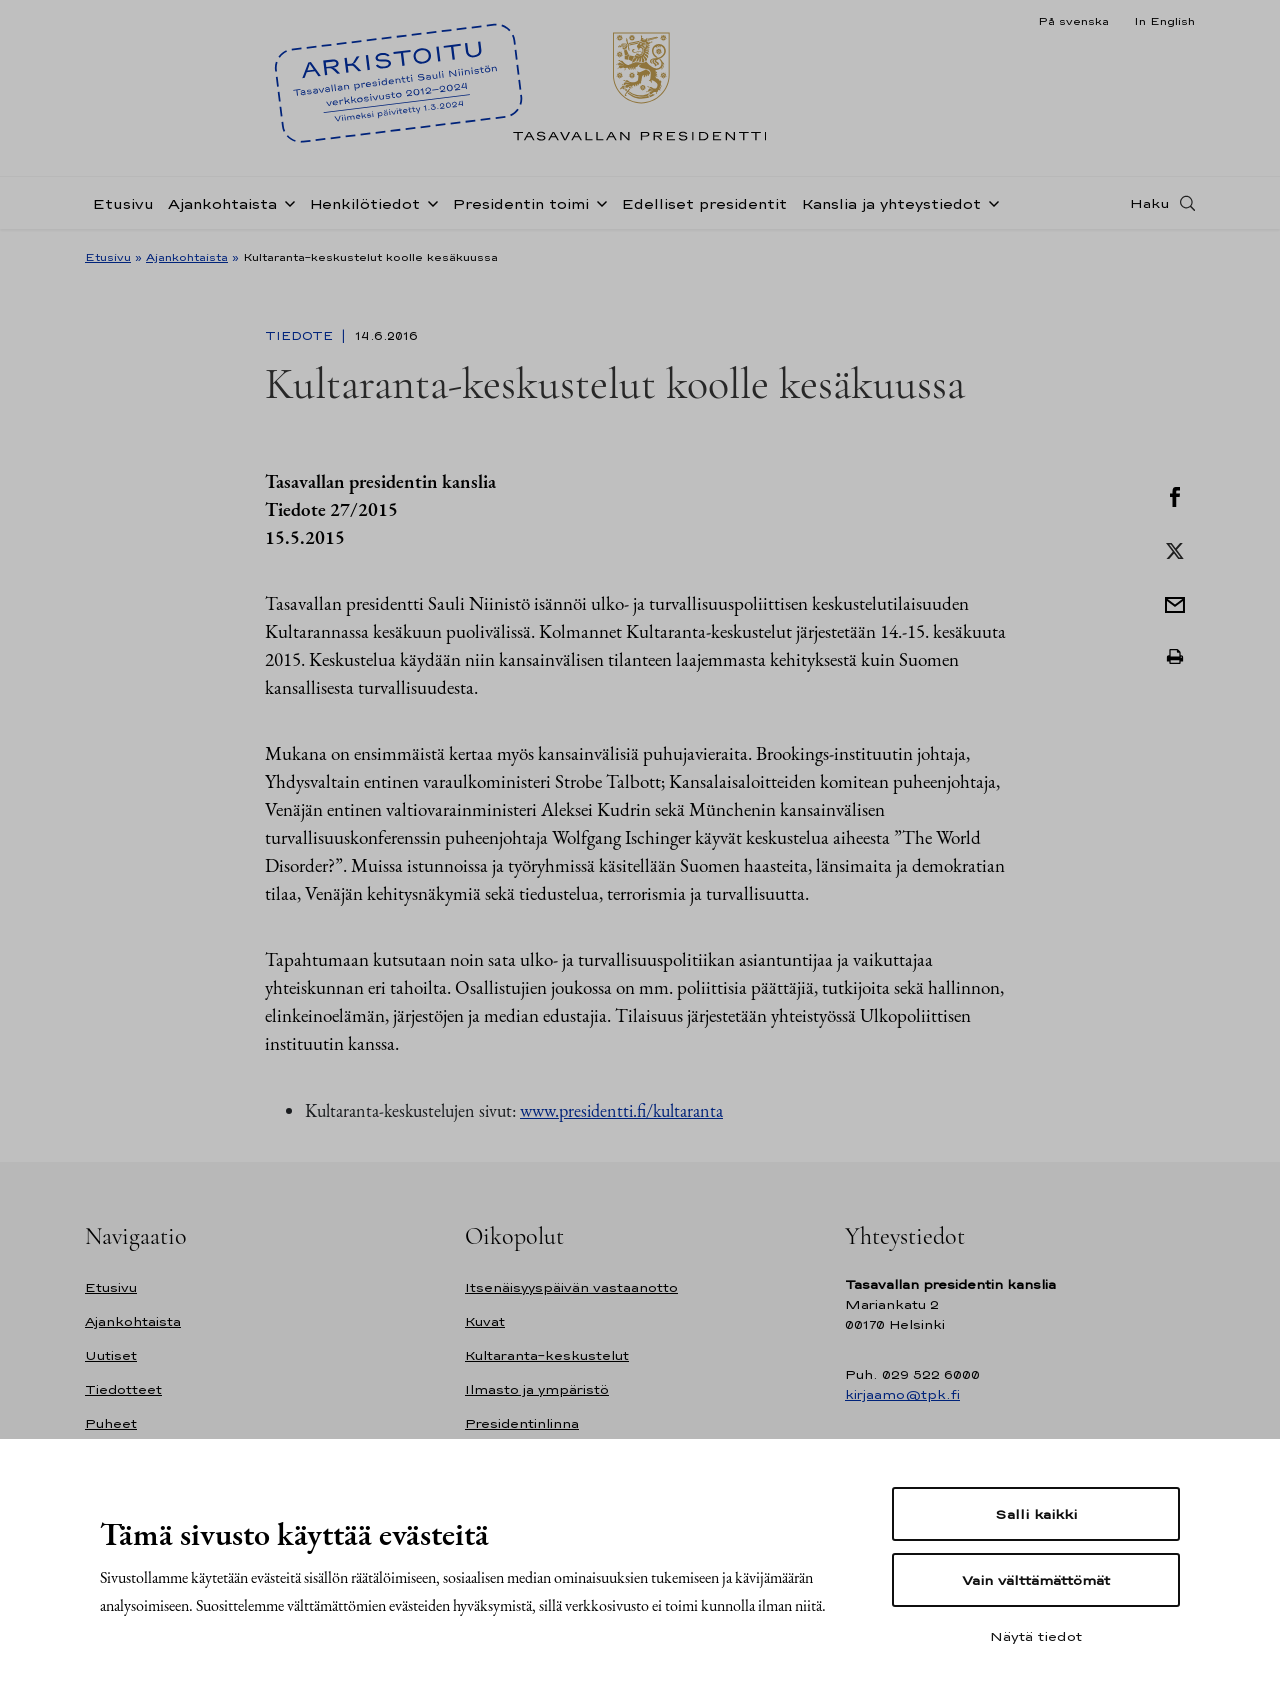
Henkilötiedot (364, 203)
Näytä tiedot (1036, 1636)
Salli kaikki (1036, 1514)
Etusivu (123, 203)
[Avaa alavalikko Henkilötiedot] (429, 202)
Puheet (111, 1423)
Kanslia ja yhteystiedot (891, 203)
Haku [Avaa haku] (1150, 203)
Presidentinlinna (522, 1423)
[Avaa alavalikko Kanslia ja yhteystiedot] (990, 202)
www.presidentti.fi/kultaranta (621, 1110)
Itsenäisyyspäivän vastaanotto (571, 1287)
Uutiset (111, 1355)
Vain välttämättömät (1036, 1580)
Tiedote (301, 336)
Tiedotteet (123, 1389)
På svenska (1073, 21)
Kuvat (485, 1321)
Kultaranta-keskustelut (547, 1355)
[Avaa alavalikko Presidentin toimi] (598, 202)
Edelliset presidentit (704, 203)
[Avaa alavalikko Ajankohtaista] (286, 202)
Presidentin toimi (520, 203)
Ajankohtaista (222, 203)
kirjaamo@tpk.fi (902, 1394)
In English (1164, 21)
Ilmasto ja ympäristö (537, 1389)
